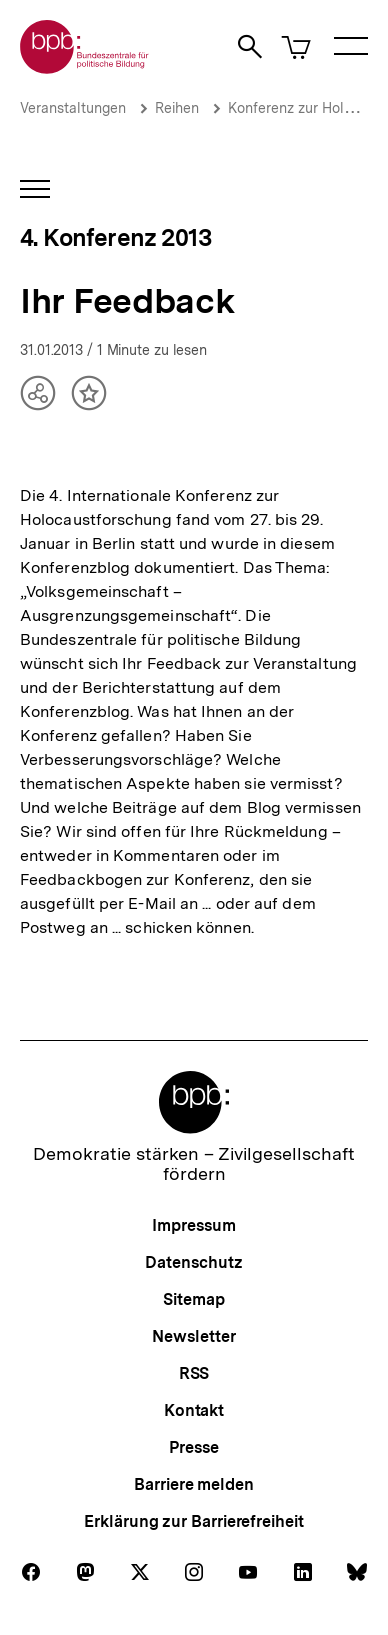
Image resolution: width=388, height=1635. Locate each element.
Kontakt (194, 1410)
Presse (193, 1447)
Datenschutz (193, 1262)
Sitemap (193, 1299)
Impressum (193, 1225)
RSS (194, 1373)
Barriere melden (194, 1484)
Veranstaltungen (73, 108)
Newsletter (193, 1336)
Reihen (177, 108)
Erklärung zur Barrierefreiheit (193, 1521)
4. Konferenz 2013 (115, 237)
